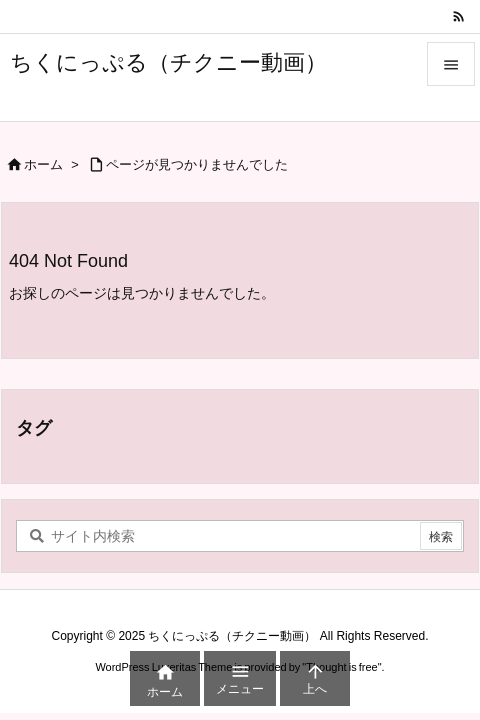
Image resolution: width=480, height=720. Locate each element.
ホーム (43, 164)
